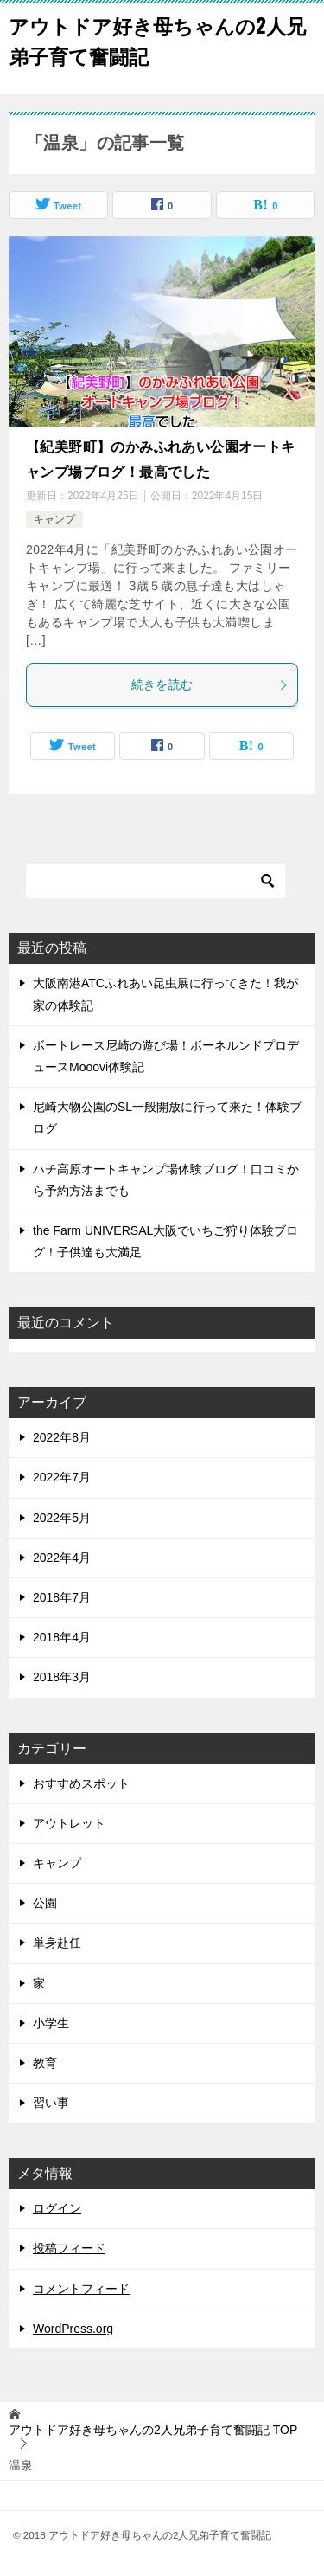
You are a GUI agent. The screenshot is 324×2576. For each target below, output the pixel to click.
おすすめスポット (81, 1783)
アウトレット (69, 1823)
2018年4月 (62, 1637)
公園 (45, 1903)
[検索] (155, 881)
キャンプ (54, 519)
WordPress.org (73, 2328)
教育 (45, 2063)
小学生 (51, 2023)
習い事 (51, 2103)
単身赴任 (57, 1943)
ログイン (57, 2208)
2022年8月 (62, 1437)
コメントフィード (81, 2289)
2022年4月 (62, 1557)
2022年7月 (62, 1477)
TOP (153, 2430)
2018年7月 (62, 1597)
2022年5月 (62, 1518)
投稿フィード (69, 2248)
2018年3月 (62, 1677)
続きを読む (210, 684)
